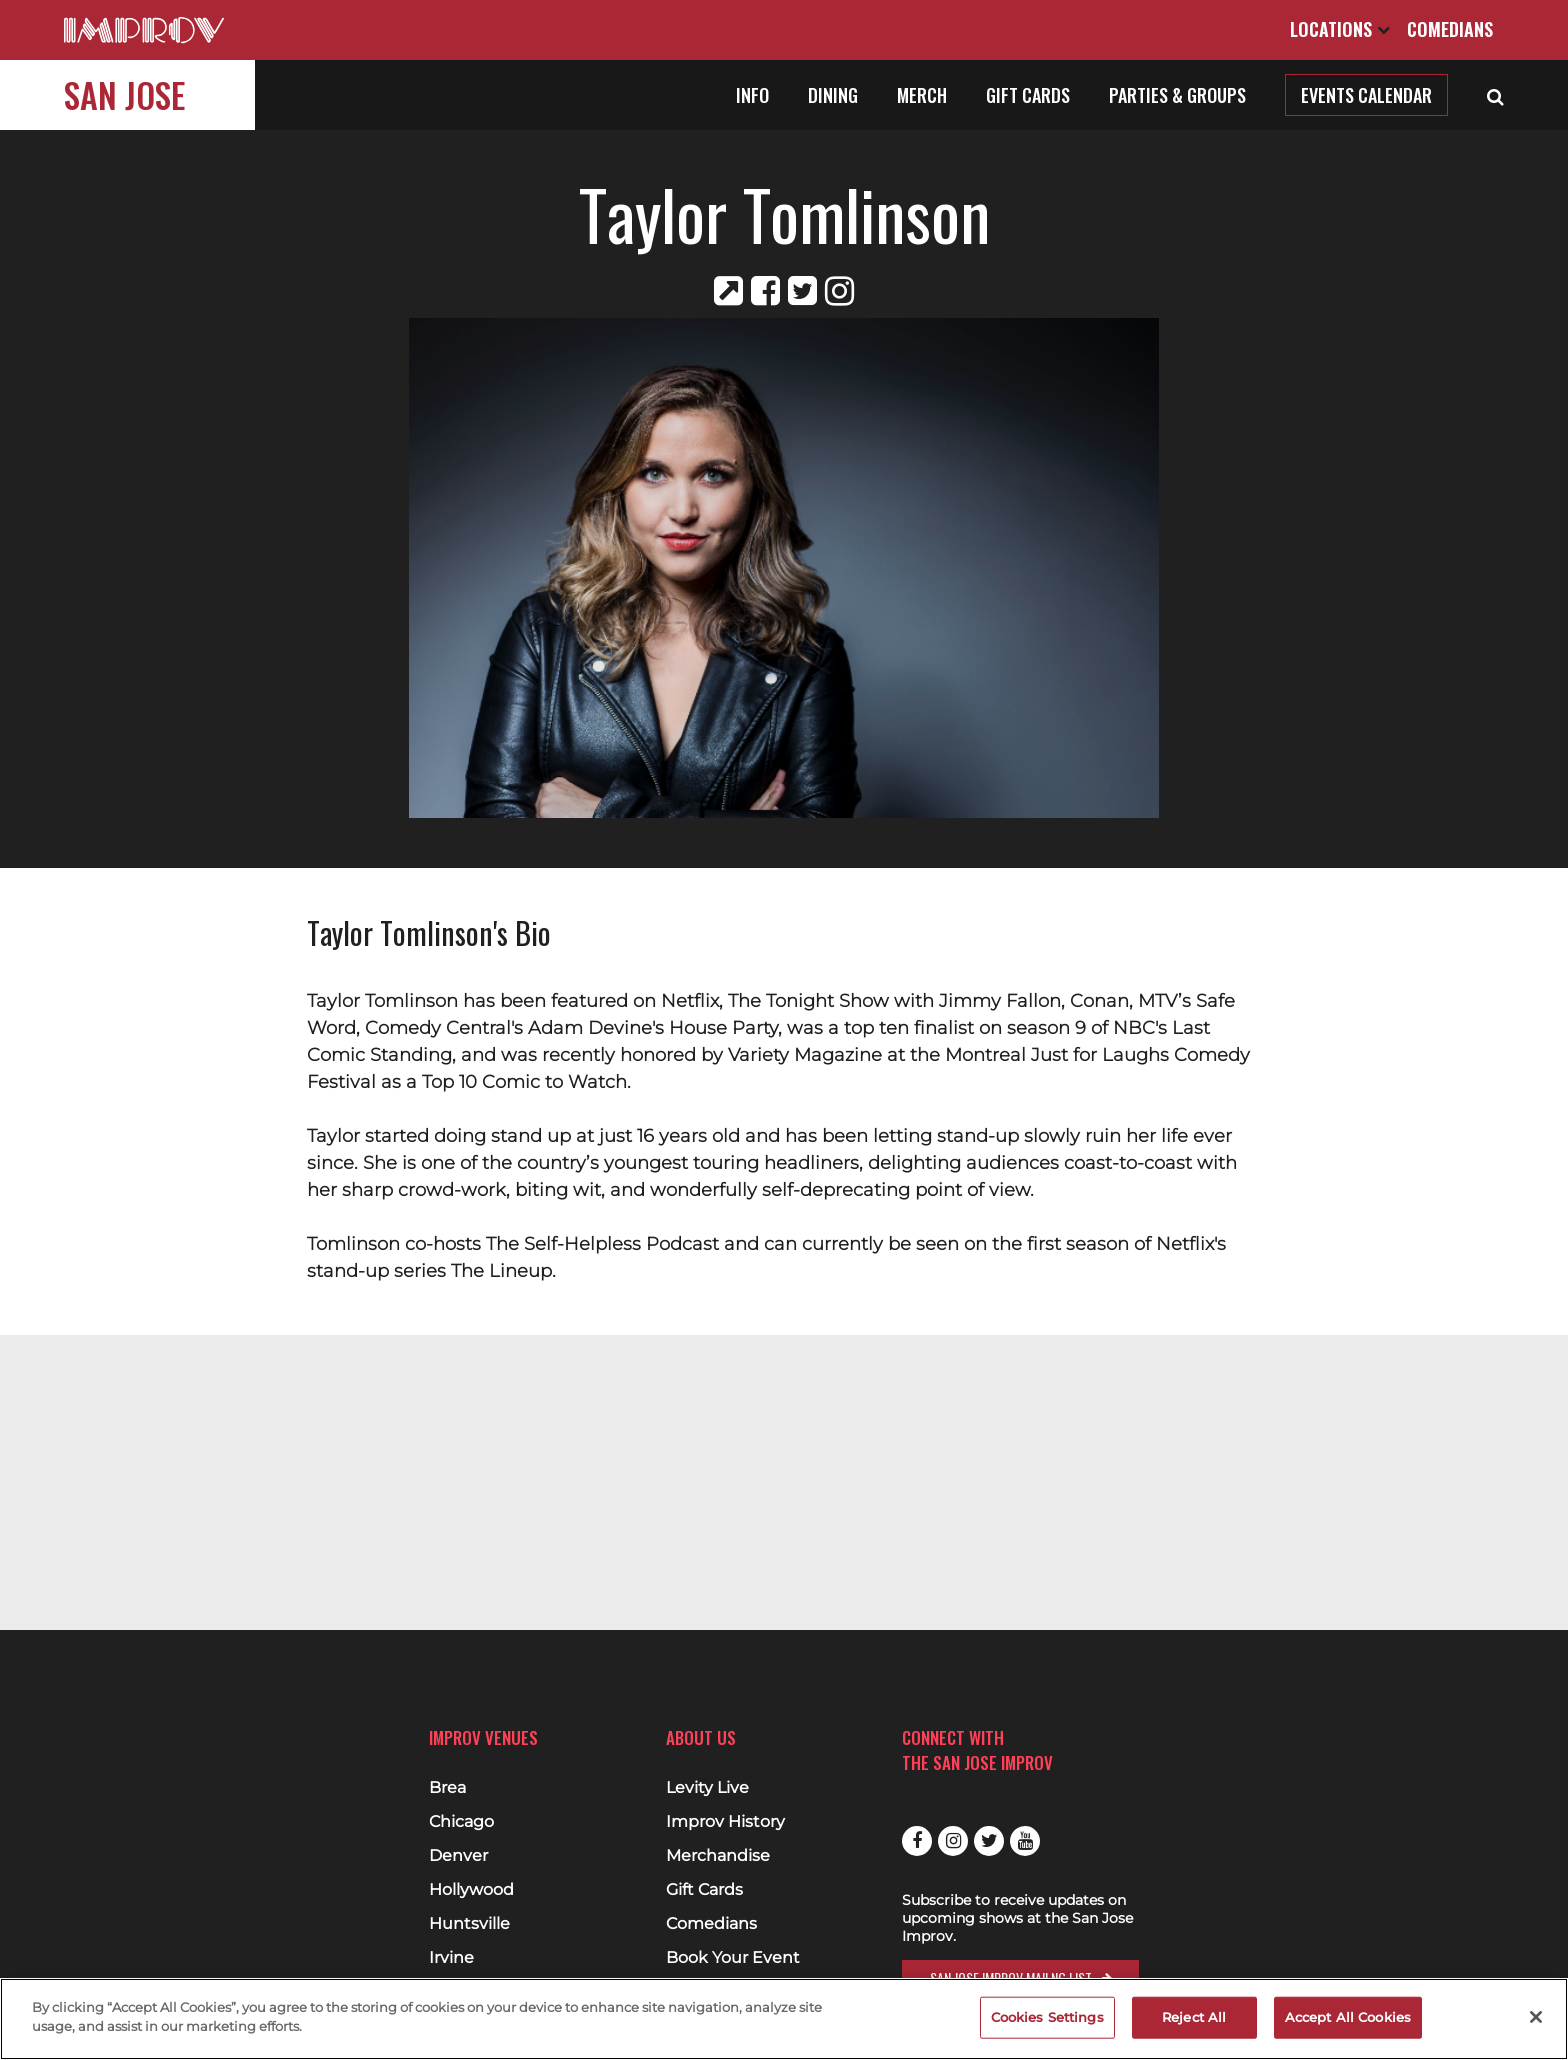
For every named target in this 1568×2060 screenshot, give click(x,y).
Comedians (1450, 29)
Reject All (1194, 2017)
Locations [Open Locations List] (1340, 29)
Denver (458, 1856)
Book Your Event (733, 1958)
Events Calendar (1366, 95)
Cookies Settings (1047, 2017)
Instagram (953, 1841)
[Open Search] (1495, 95)
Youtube (1025, 1841)
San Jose (124, 94)
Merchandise (718, 1856)
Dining (833, 95)
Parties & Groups (1177, 95)
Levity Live (707, 1788)
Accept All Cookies (1348, 2017)
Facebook (917, 1841)
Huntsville (469, 1924)
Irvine (451, 1958)
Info (752, 95)
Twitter (989, 1841)
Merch (922, 95)
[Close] (1536, 2017)
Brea (447, 1788)
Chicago (461, 1822)
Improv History (725, 1822)
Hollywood (471, 1890)
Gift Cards (1028, 95)
